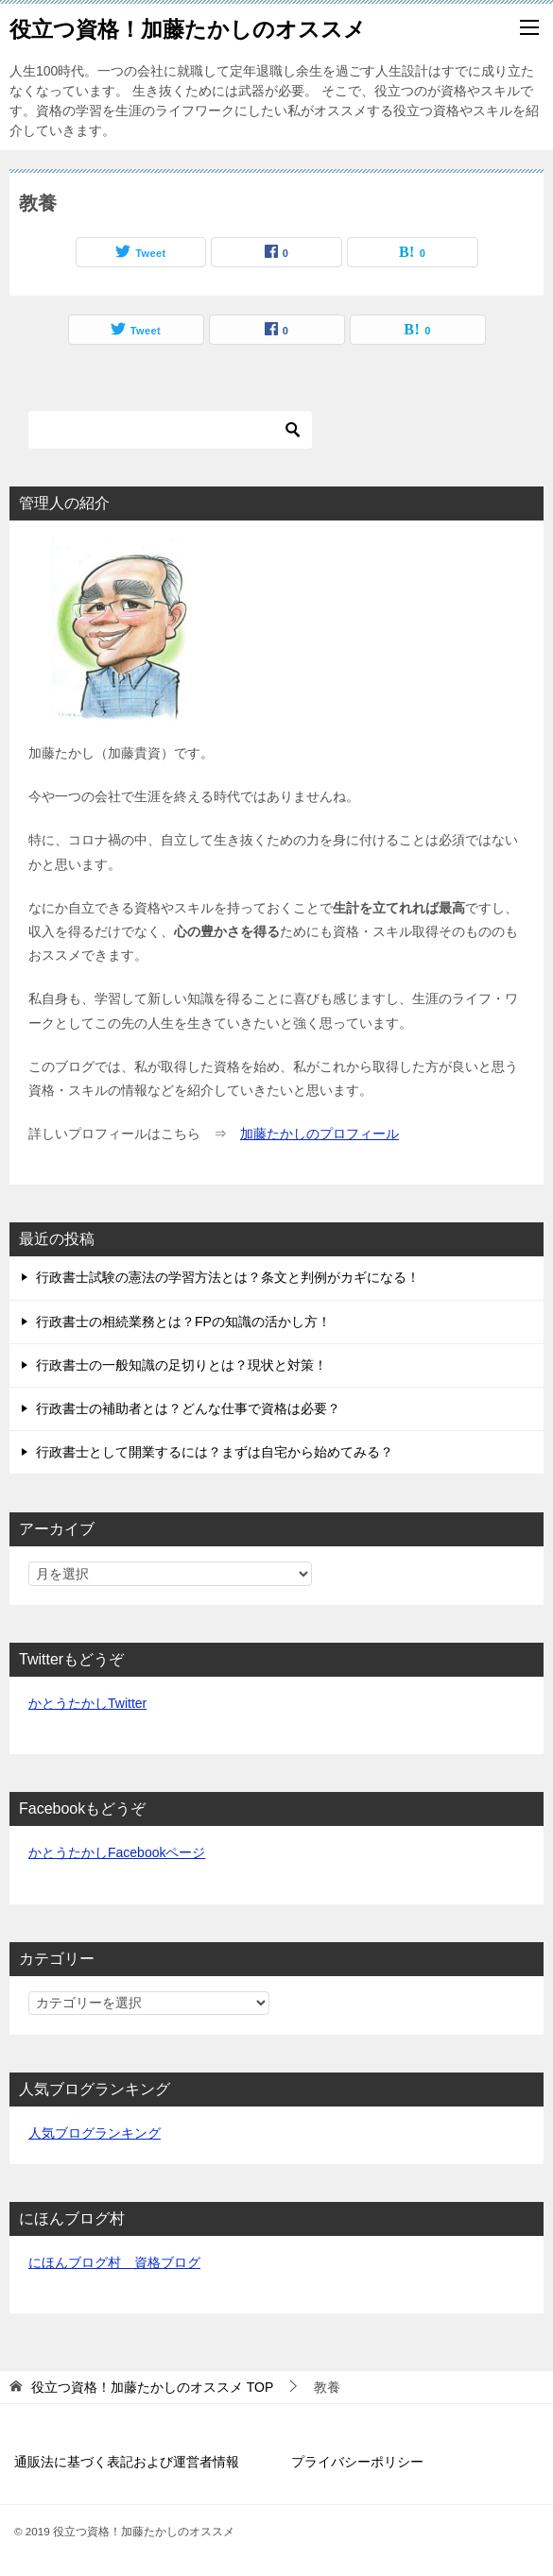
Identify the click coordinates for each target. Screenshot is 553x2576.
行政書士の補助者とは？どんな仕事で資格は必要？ (188, 1408)
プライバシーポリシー (357, 2461)
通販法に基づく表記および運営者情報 (126, 2461)
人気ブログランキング (94, 2133)
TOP (152, 2387)
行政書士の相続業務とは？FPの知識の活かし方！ (183, 1321)
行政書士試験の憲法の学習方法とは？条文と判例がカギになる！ (228, 1277)
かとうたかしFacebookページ (116, 1852)
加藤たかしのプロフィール (319, 1133)
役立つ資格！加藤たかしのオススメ (187, 27)
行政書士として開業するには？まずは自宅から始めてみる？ (214, 1451)
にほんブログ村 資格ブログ (114, 2262)
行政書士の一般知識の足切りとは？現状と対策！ (181, 1365)
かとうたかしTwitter (87, 1703)
